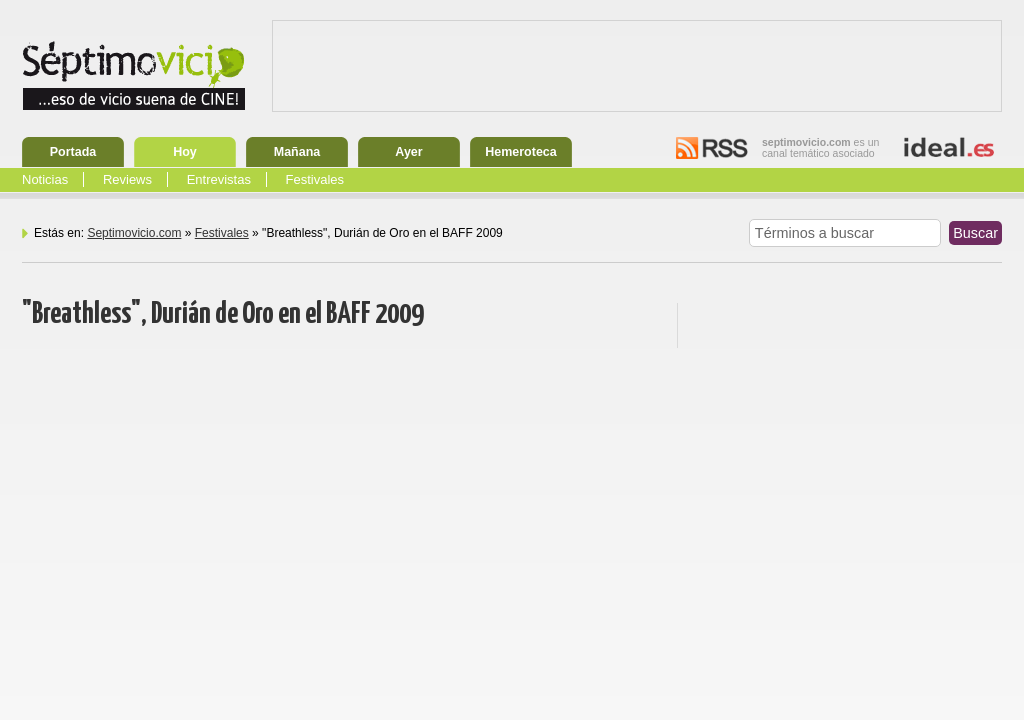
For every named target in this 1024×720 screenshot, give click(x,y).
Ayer (408, 152)
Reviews (127, 179)
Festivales (315, 179)
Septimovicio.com (134, 233)
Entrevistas (219, 179)
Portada (73, 152)
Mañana (297, 152)
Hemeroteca (521, 152)
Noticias (45, 179)
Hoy (185, 152)
